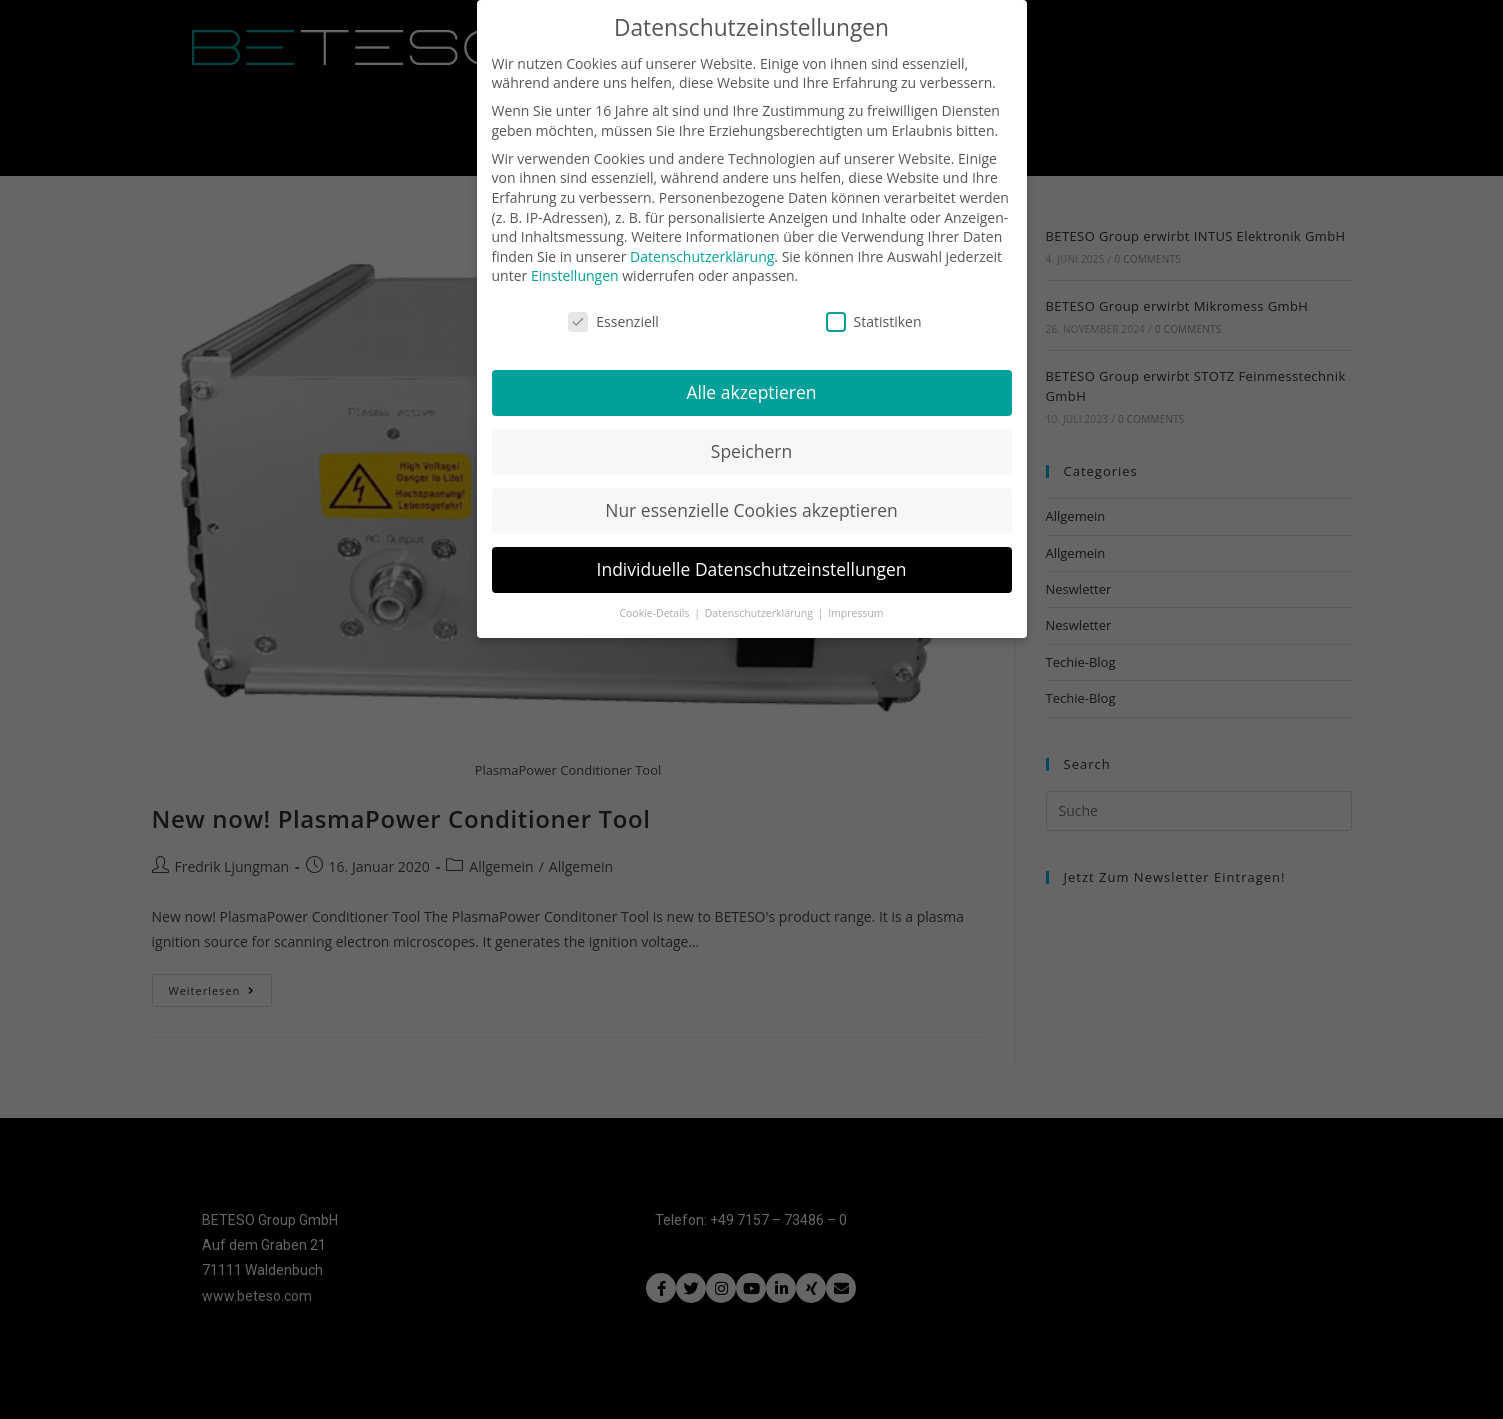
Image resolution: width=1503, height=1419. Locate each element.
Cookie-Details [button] (655, 600)
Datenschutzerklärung (702, 243)
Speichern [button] (751, 438)
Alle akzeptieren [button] (751, 379)
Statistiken (874, 308)
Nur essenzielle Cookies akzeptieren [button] (751, 497)
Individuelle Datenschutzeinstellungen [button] (752, 556)
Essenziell (613, 308)
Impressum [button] (855, 600)
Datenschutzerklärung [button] (760, 600)
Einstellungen (575, 263)
